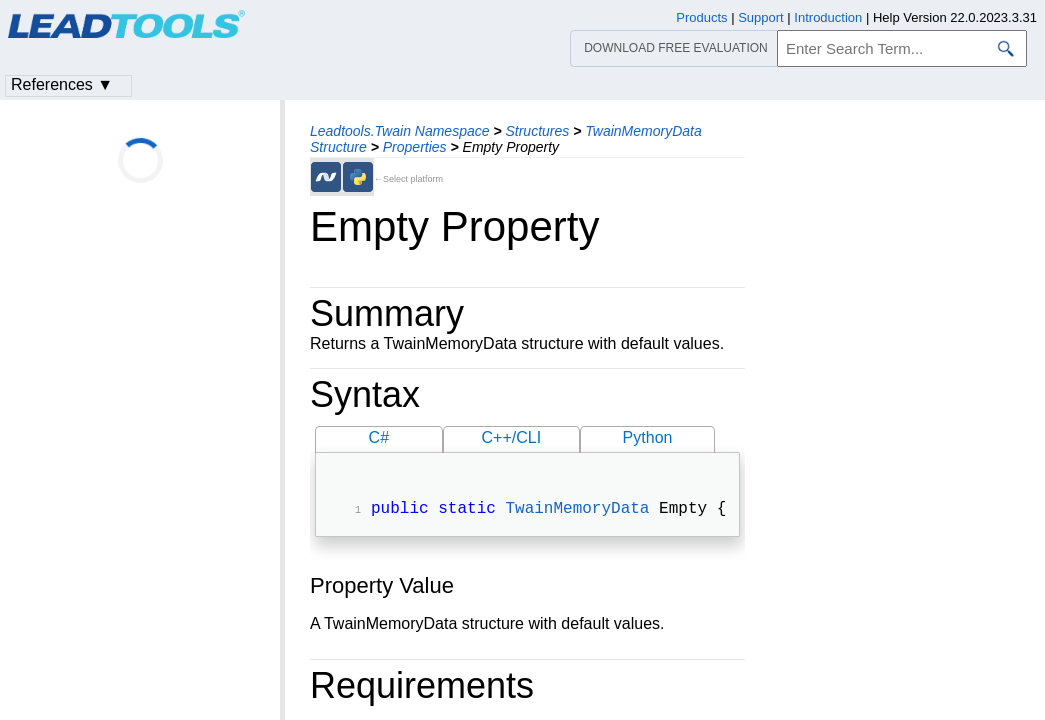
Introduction (828, 17)
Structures (537, 131)
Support (761, 17)
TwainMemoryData (577, 511)
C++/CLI (512, 437)
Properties (415, 147)
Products (701, 17)
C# (379, 437)
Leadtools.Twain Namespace (400, 131)
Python (648, 437)
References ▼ (62, 84)
